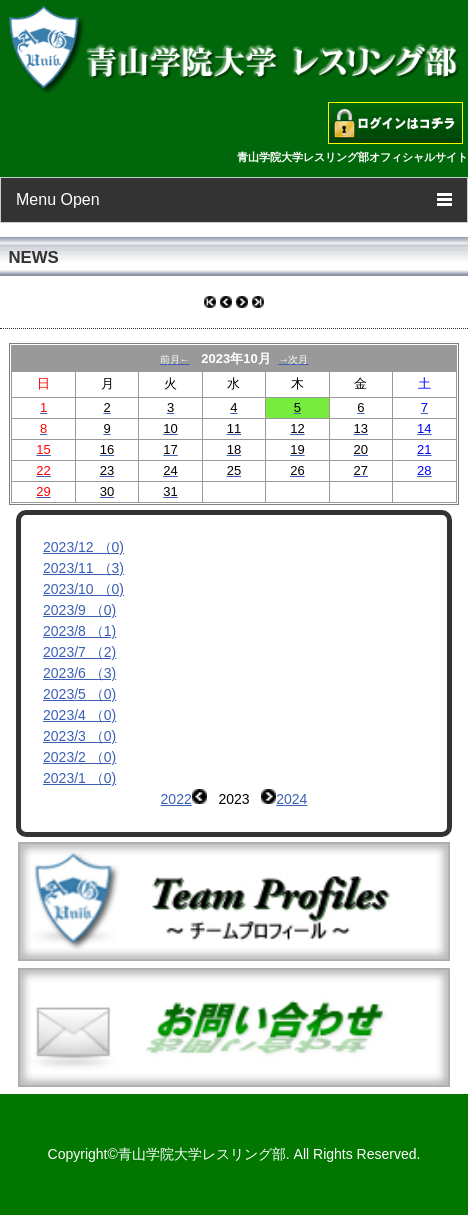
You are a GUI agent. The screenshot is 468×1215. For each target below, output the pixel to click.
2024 (291, 799)
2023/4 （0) (79, 715)
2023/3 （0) (79, 736)
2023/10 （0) (83, 589)
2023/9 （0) (79, 610)
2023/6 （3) (79, 673)
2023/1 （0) (79, 778)
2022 (176, 799)
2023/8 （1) (79, 631)
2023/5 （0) (79, 694)
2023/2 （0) (79, 757)
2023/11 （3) (83, 568)
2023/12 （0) (83, 547)
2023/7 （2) (79, 652)
